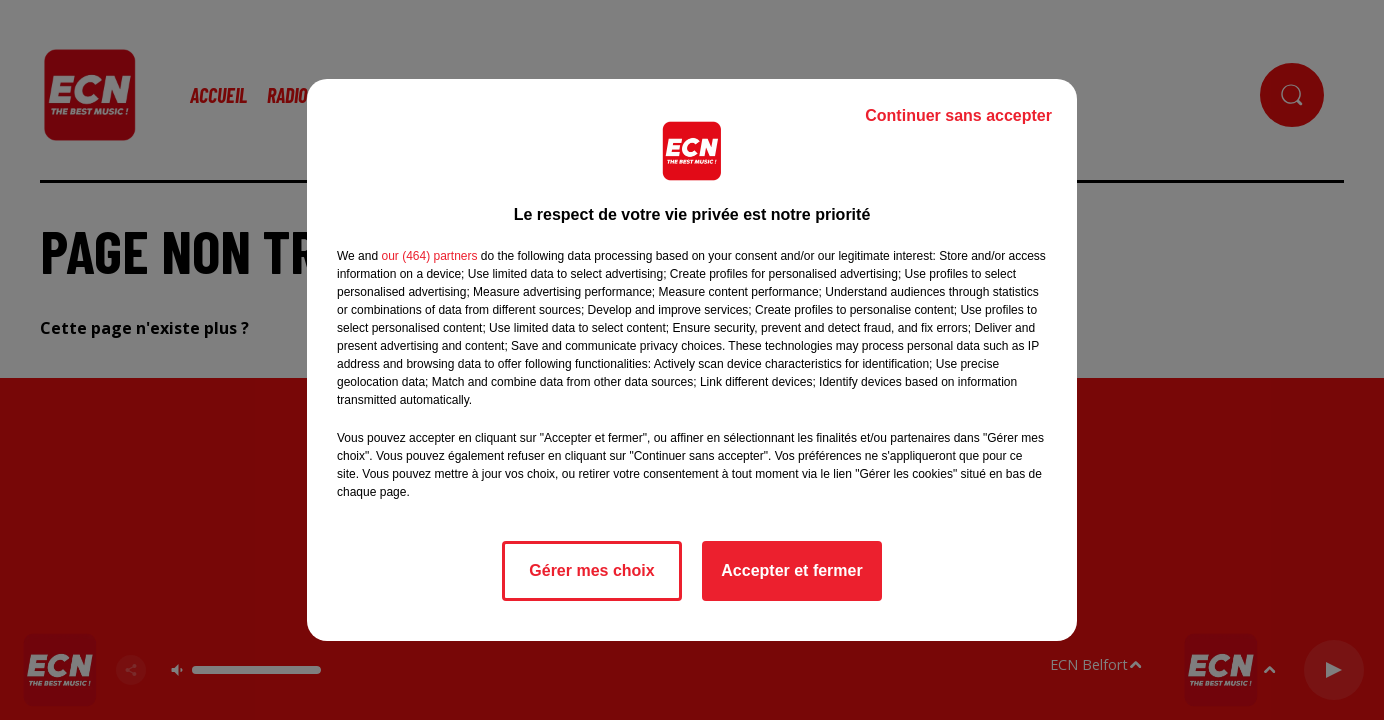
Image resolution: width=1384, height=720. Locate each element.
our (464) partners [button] (429, 256)
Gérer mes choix (591, 570)
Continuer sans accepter (958, 115)
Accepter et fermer (791, 570)
